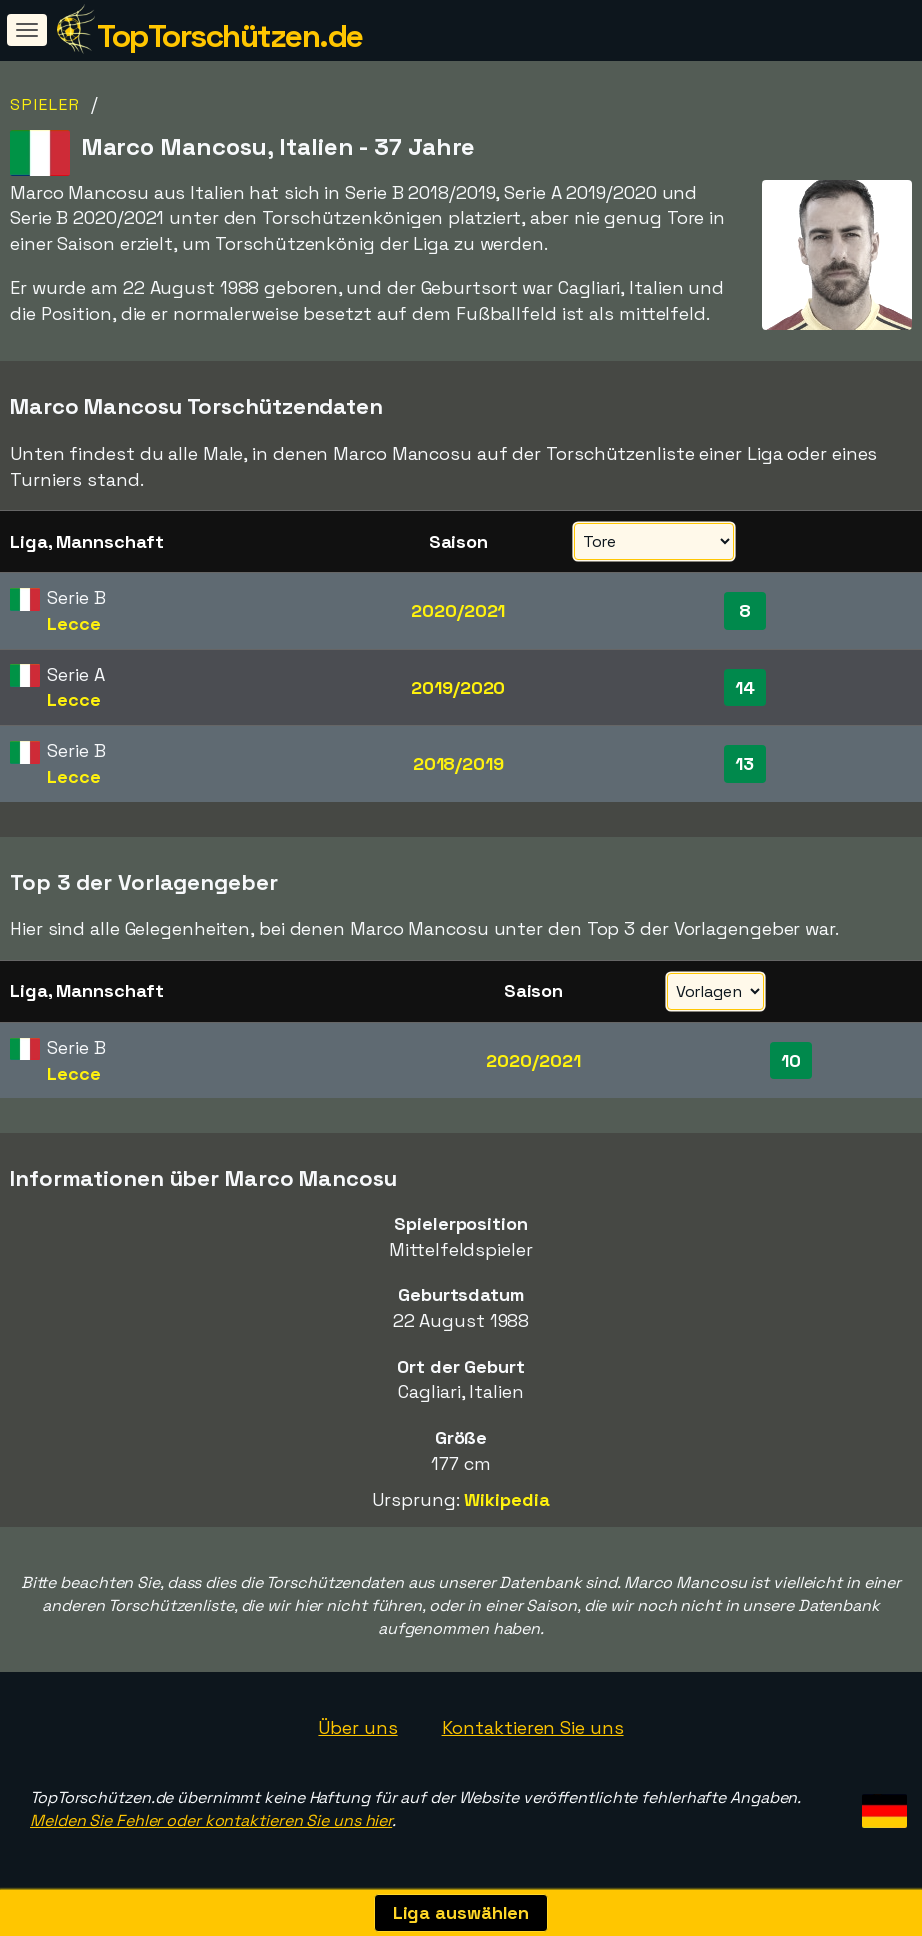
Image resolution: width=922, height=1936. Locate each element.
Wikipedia (506, 1499)
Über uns (357, 1727)
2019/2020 (458, 687)
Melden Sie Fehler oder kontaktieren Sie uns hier (211, 1820)
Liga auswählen (461, 1912)
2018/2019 (458, 763)
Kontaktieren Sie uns (533, 1727)
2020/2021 (458, 610)
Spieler (45, 104)
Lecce (74, 623)
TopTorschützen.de (230, 36)
